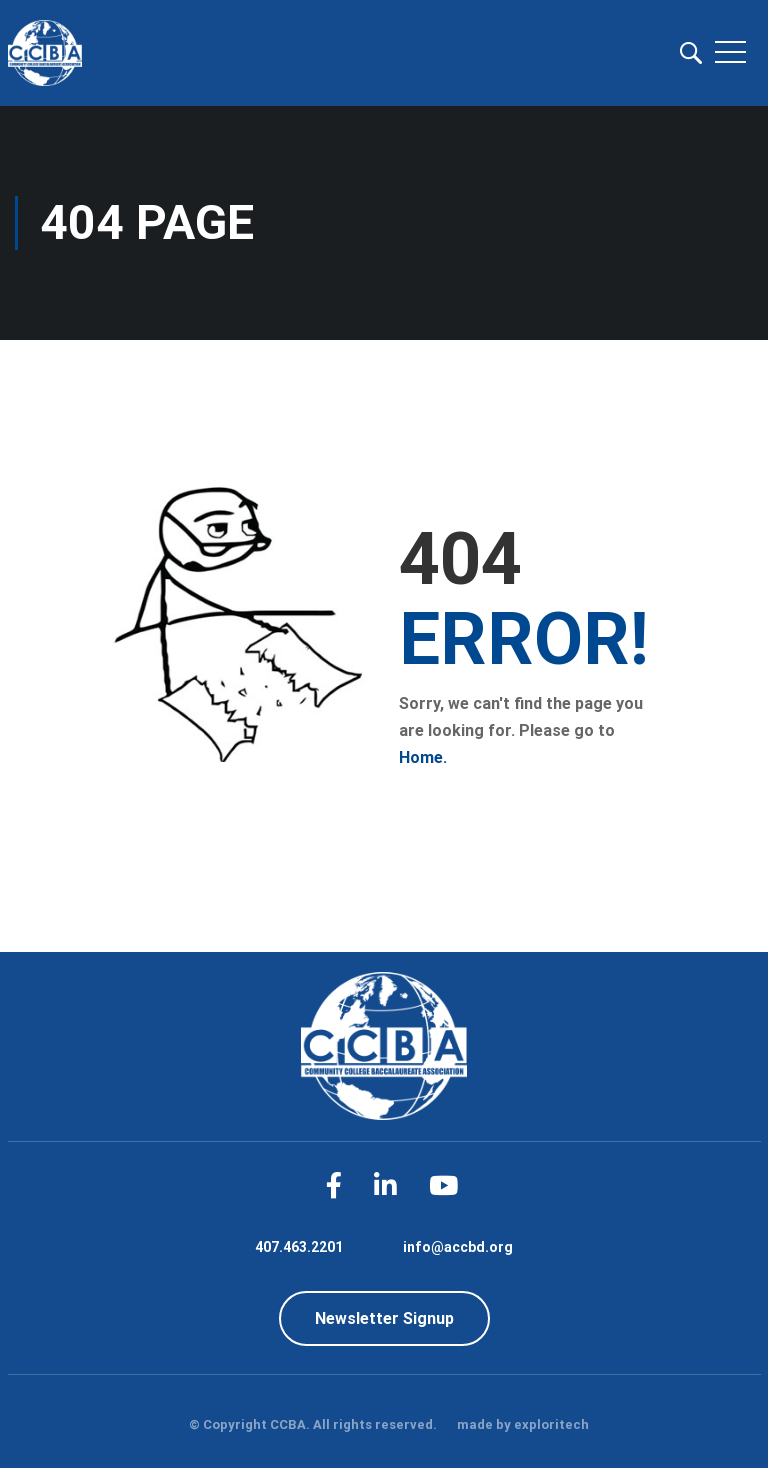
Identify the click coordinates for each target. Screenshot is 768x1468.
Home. (423, 757)
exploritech (551, 1424)
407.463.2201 (299, 1247)
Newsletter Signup (384, 1318)
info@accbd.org (458, 1247)
